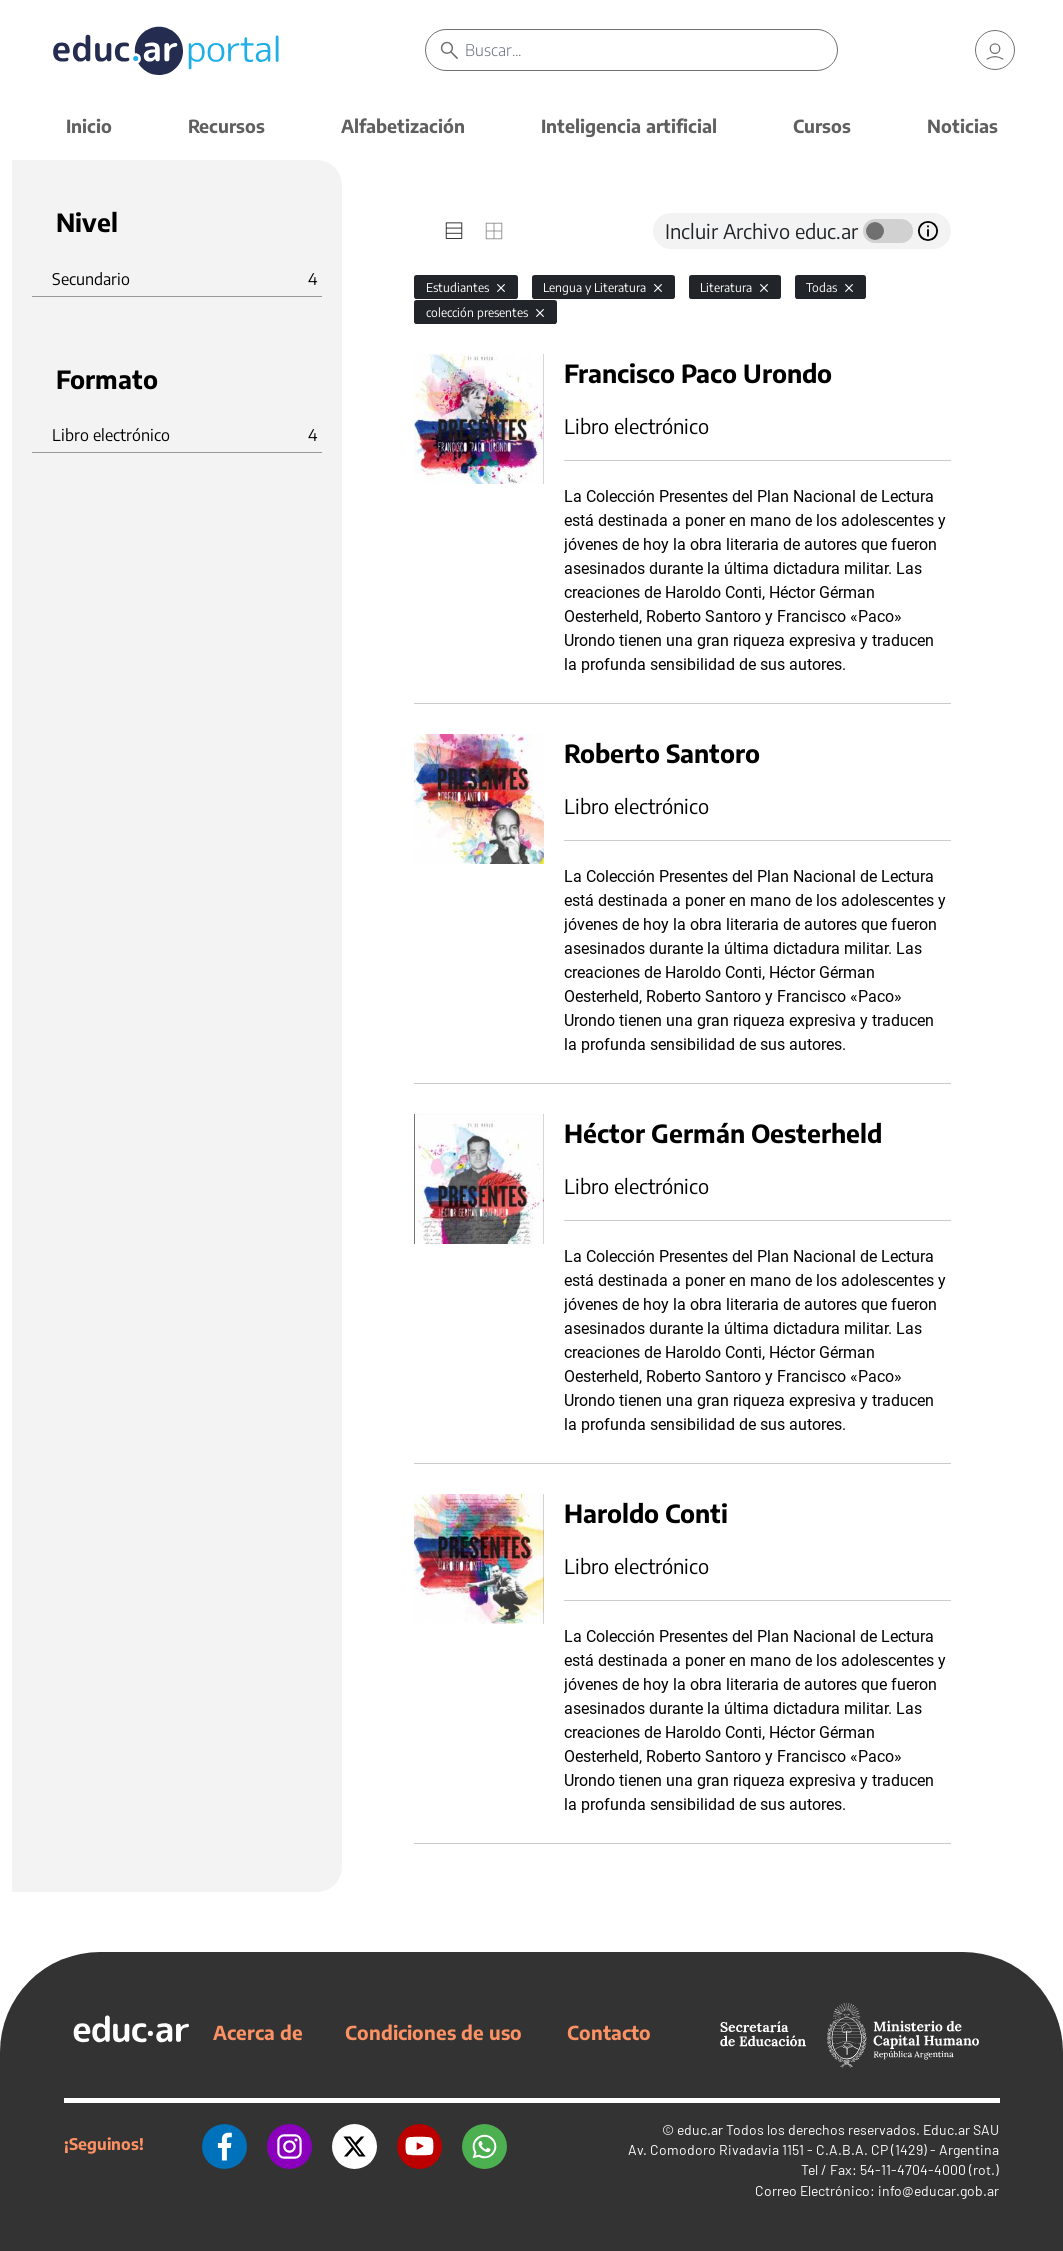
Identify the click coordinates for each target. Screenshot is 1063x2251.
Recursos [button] (226, 125)
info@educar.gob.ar (938, 2190)
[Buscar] (651, 50)
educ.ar (700, 2129)
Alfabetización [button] (403, 125)
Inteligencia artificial (629, 125)
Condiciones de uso (433, 2032)
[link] (995, 50)
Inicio (89, 125)
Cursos (822, 125)
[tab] (454, 231)
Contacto (609, 2032)
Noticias (962, 125)
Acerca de (258, 2032)
